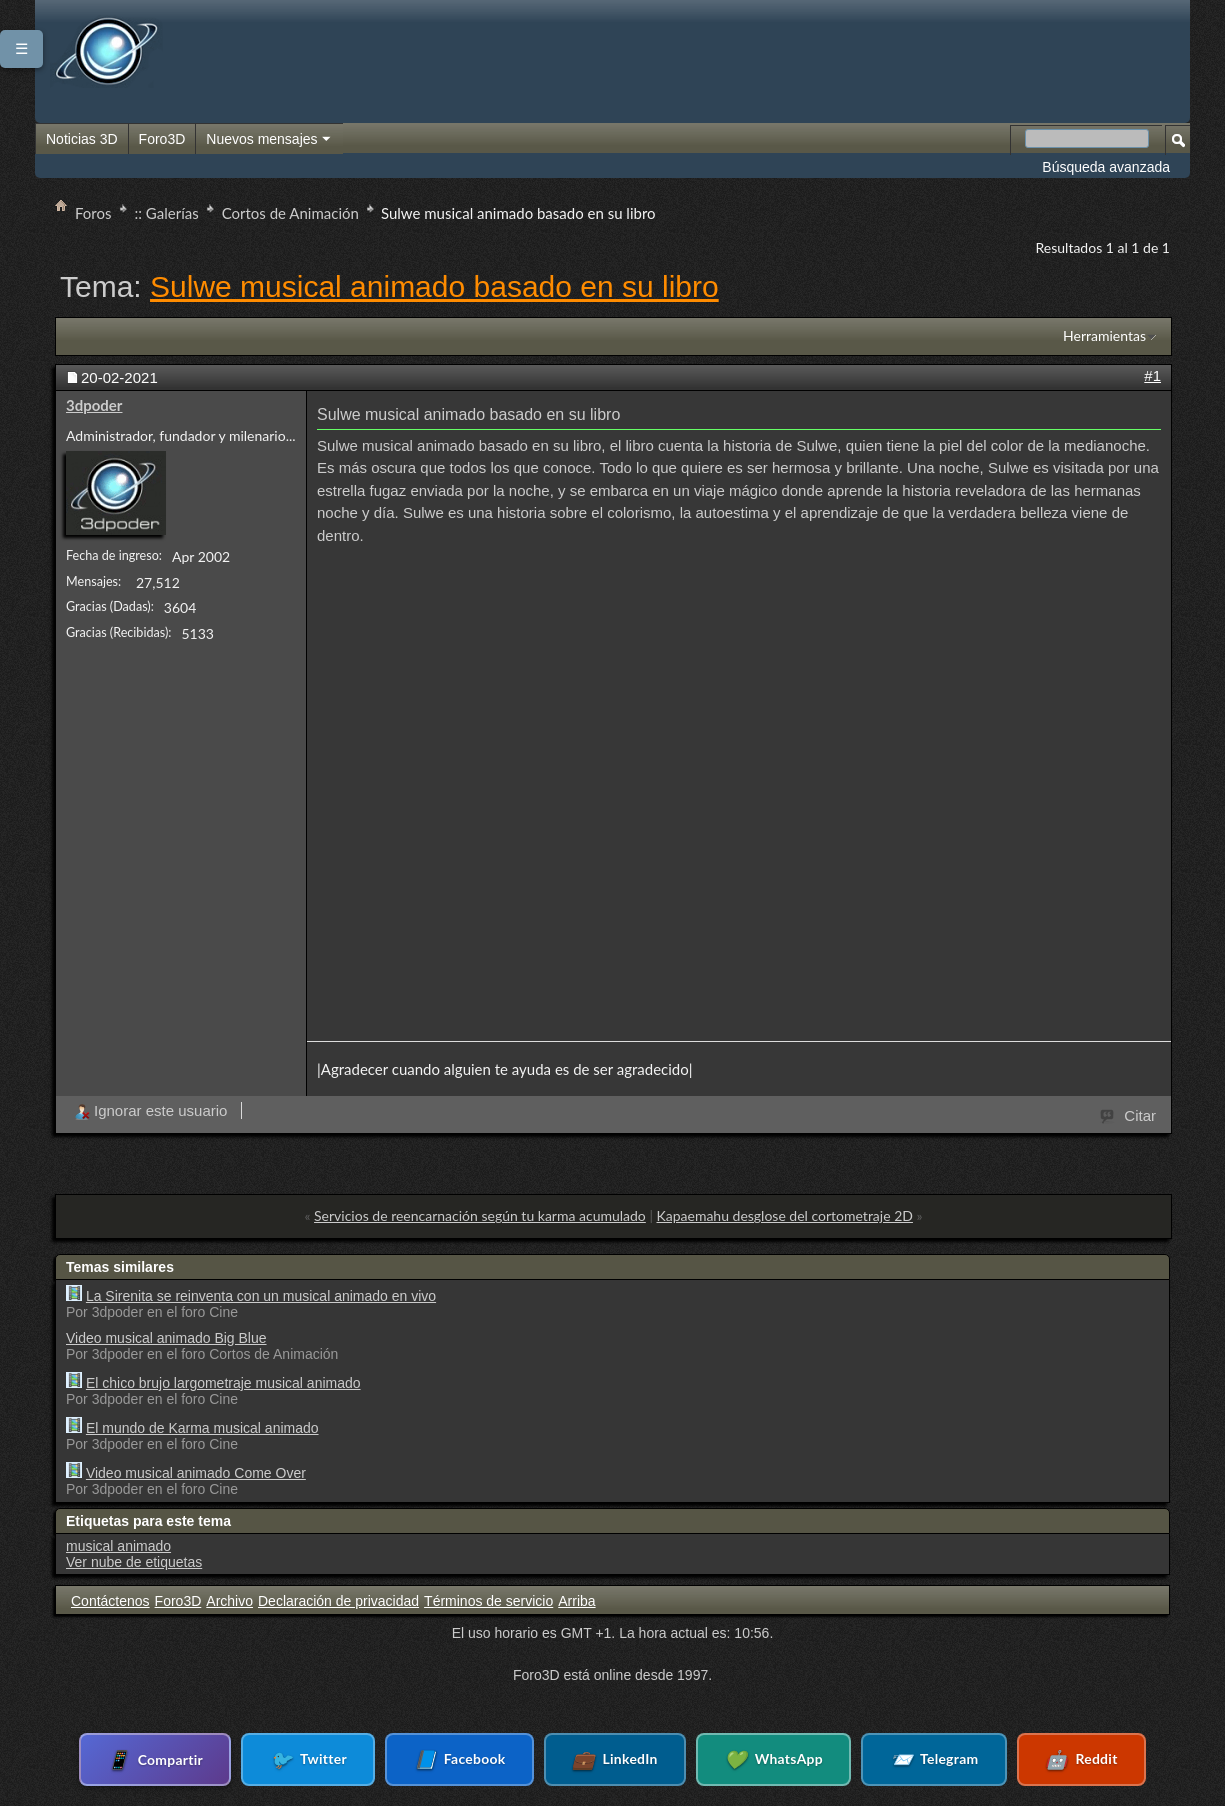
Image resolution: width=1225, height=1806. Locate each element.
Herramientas (1104, 335)
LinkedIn (615, 1759)
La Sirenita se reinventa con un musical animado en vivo (261, 1296)
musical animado (118, 1546)
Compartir (192, 1759)
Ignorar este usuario (150, 1110)
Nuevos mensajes (269, 140)
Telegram (909, 1759)
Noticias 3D (82, 139)
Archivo (229, 1601)
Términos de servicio (488, 1601)
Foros (93, 213)
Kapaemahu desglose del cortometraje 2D (785, 1215)
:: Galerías (167, 213)
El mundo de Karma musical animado (202, 1428)
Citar (1129, 1114)
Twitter (332, 1759)
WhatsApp (761, 1759)
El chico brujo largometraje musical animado (223, 1383)
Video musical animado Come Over (196, 1473)
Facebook (472, 1759)
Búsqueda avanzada (1106, 167)
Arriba (576, 1601)
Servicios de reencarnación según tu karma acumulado (480, 1215)
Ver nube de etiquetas (134, 1562)
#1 (1152, 375)
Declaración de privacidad (338, 1601)
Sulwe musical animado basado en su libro (434, 286)
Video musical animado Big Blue (166, 1338)
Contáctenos (110, 1601)
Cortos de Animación (290, 213)
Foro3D (162, 139)
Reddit (1044, 1759)
